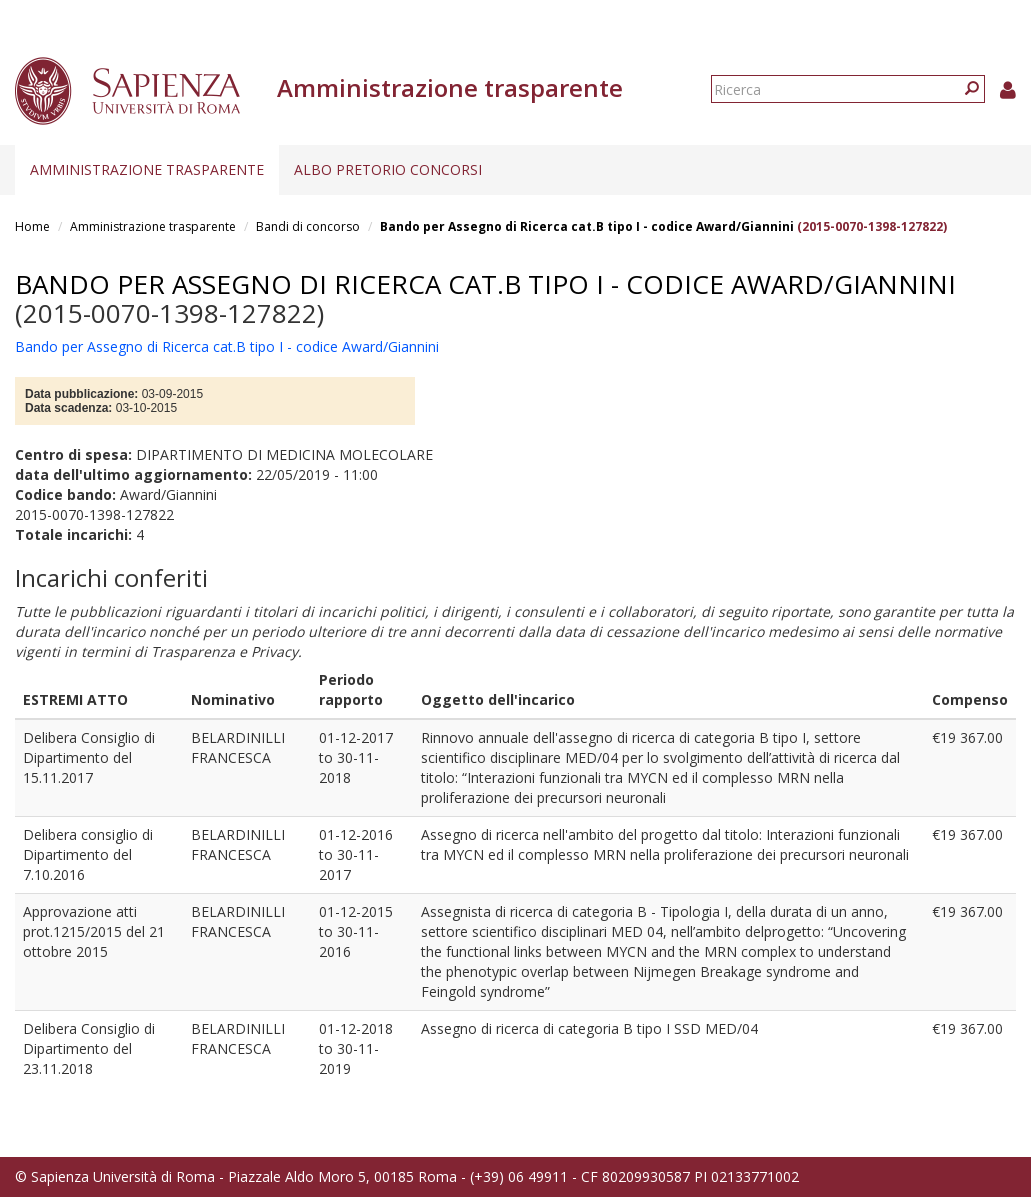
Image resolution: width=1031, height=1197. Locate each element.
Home (32, 226)
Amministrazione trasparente (147, 169)
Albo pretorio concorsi (388, 169)
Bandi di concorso (308, 226)
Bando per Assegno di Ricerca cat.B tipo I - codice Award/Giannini (587, 226)
